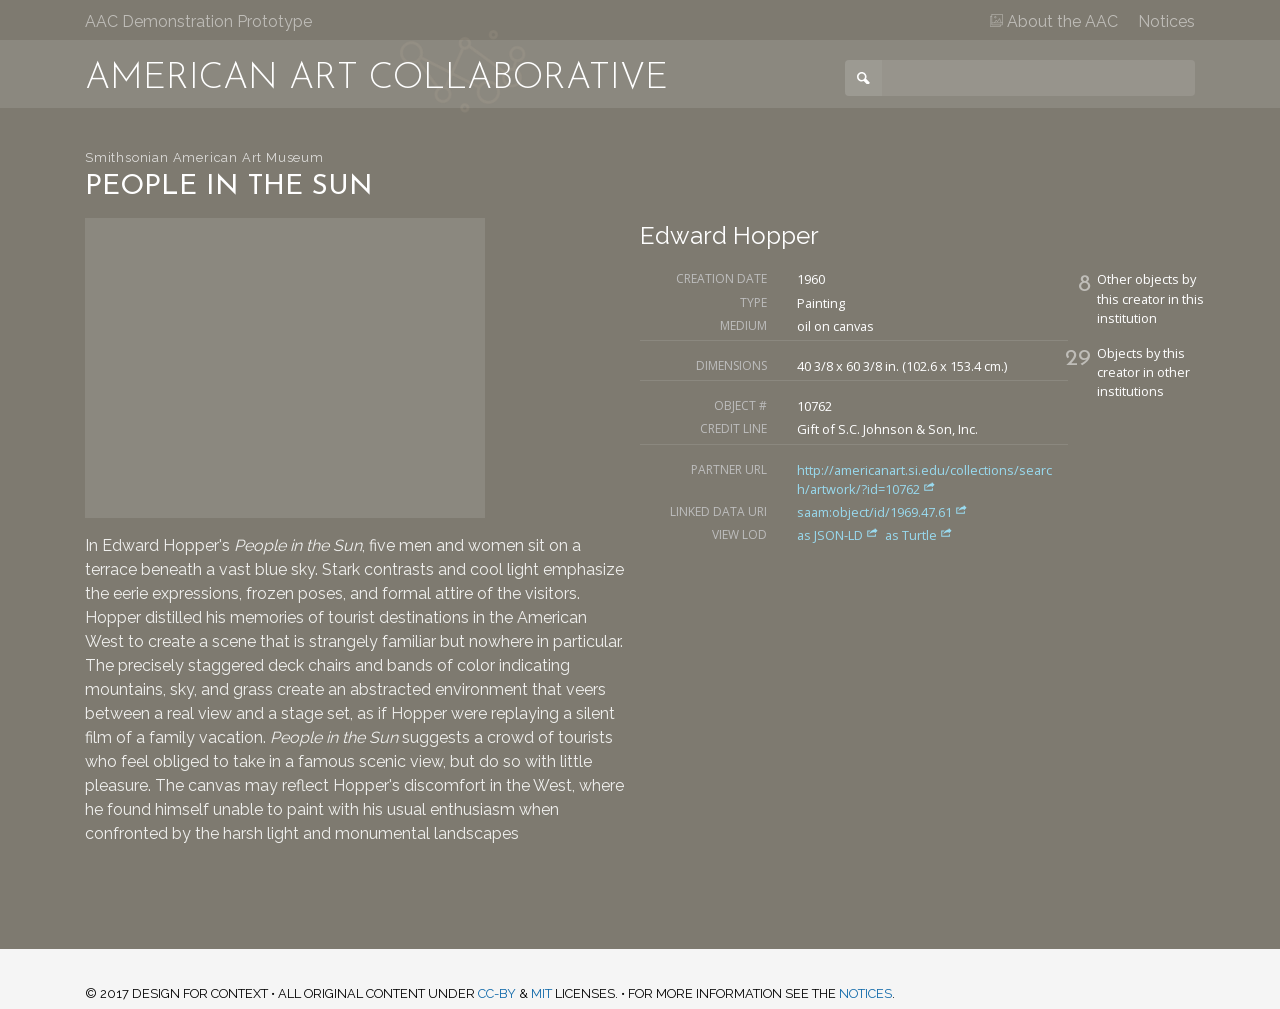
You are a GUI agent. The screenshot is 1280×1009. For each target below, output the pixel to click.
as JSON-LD (839, 535)
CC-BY (497, 993)
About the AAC (1054, 21)
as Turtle (919, 535)
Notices (1166, 21)
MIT (541, 993)
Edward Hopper (729, 235)
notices (865, 993)
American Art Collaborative (376, 79)
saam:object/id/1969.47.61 (882, 512)
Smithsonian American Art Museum (204, 157)
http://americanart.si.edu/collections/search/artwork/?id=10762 (924, 479)
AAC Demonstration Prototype (198, 21)
